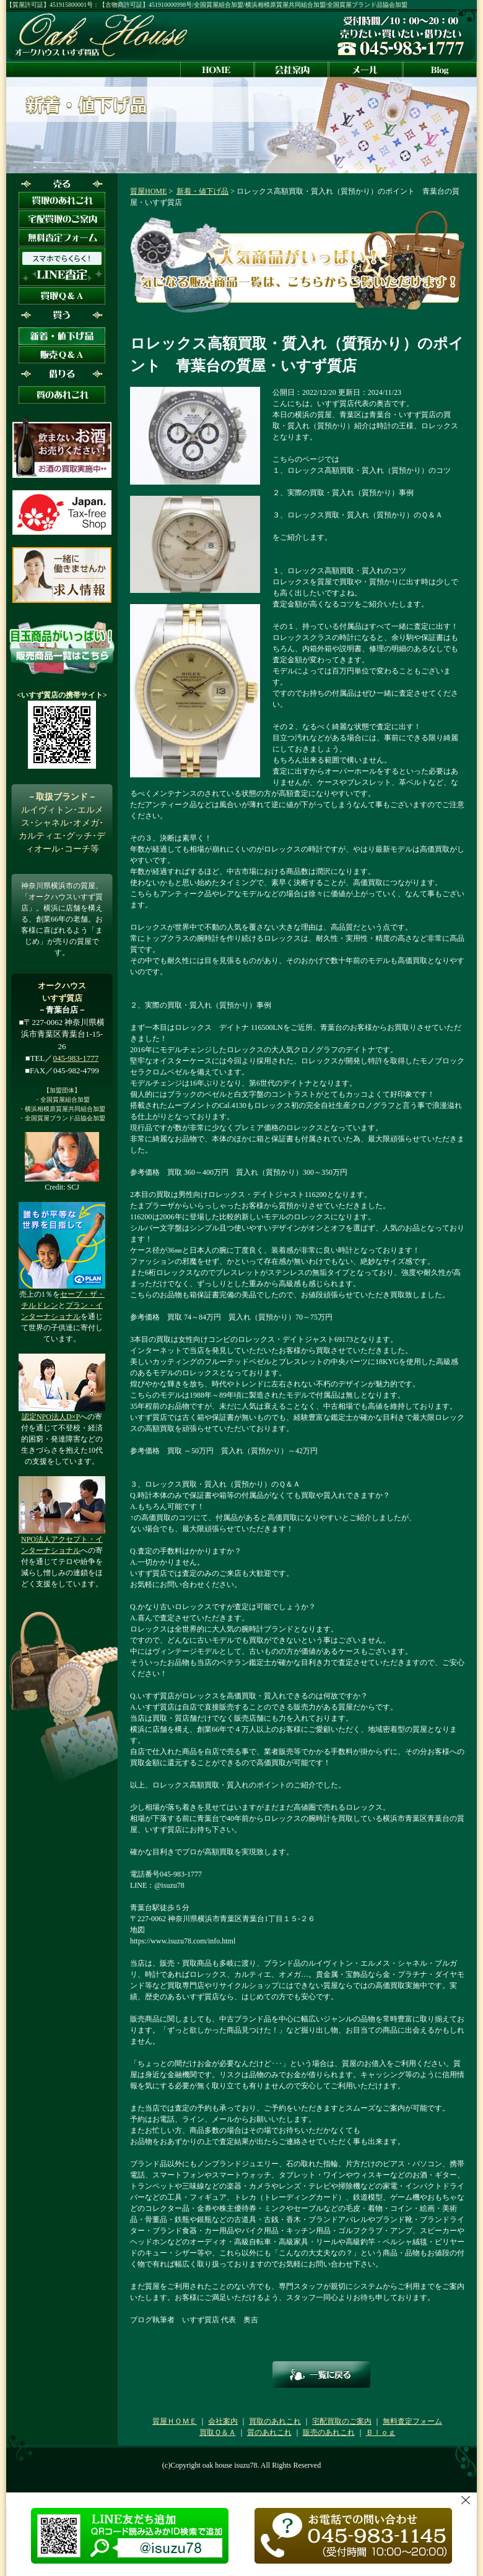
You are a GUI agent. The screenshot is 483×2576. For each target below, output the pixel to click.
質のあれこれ (269, 2432)
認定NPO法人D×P (51, 1416)
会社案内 (223, 2421)
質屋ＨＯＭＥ (174, 2421)
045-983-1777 (76, 1058)
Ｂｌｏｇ (381, 2432)
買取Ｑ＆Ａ (217, 2432)
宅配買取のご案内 (342, 2421)
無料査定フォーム (412, 2421)
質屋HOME (148, 191)
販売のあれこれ (329, 2432)
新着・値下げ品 (202, 191)
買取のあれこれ (275, 2421)
